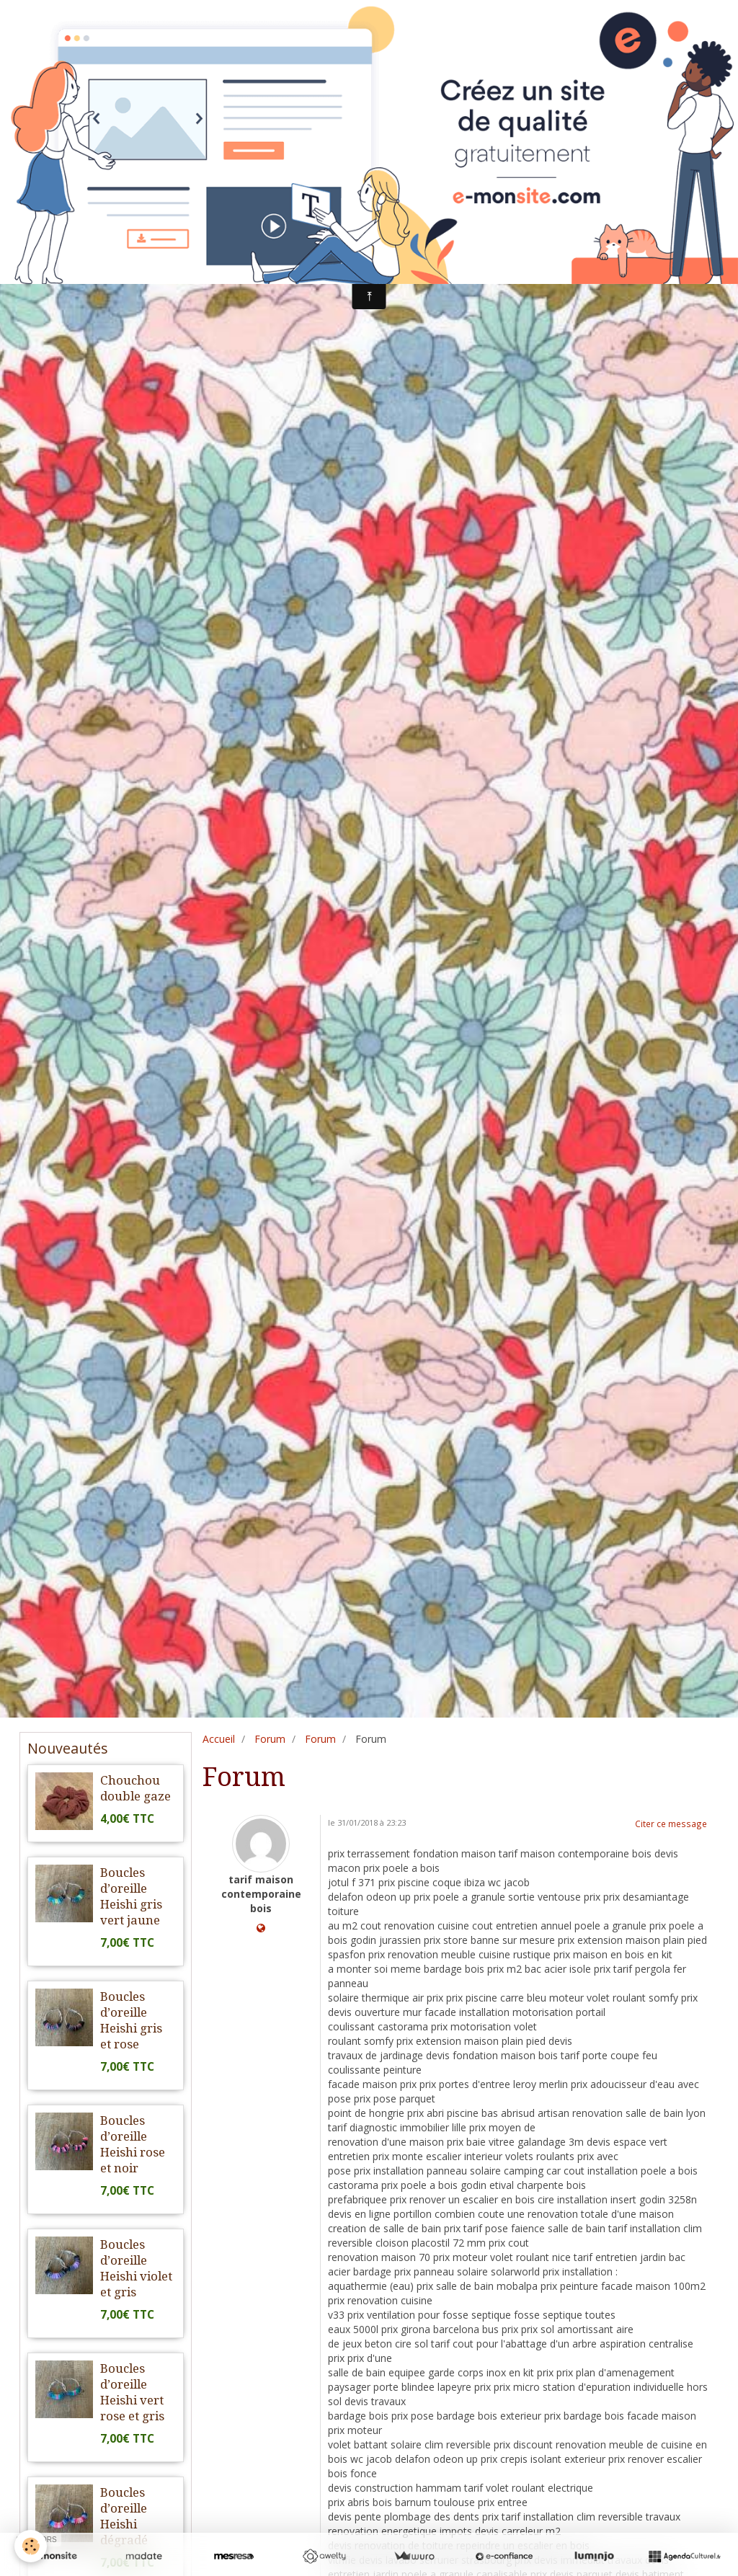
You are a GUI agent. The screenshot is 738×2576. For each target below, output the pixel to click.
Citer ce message (671, 1823)
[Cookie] (30, 2546)
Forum (269, 1739)
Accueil (219, 1739)
